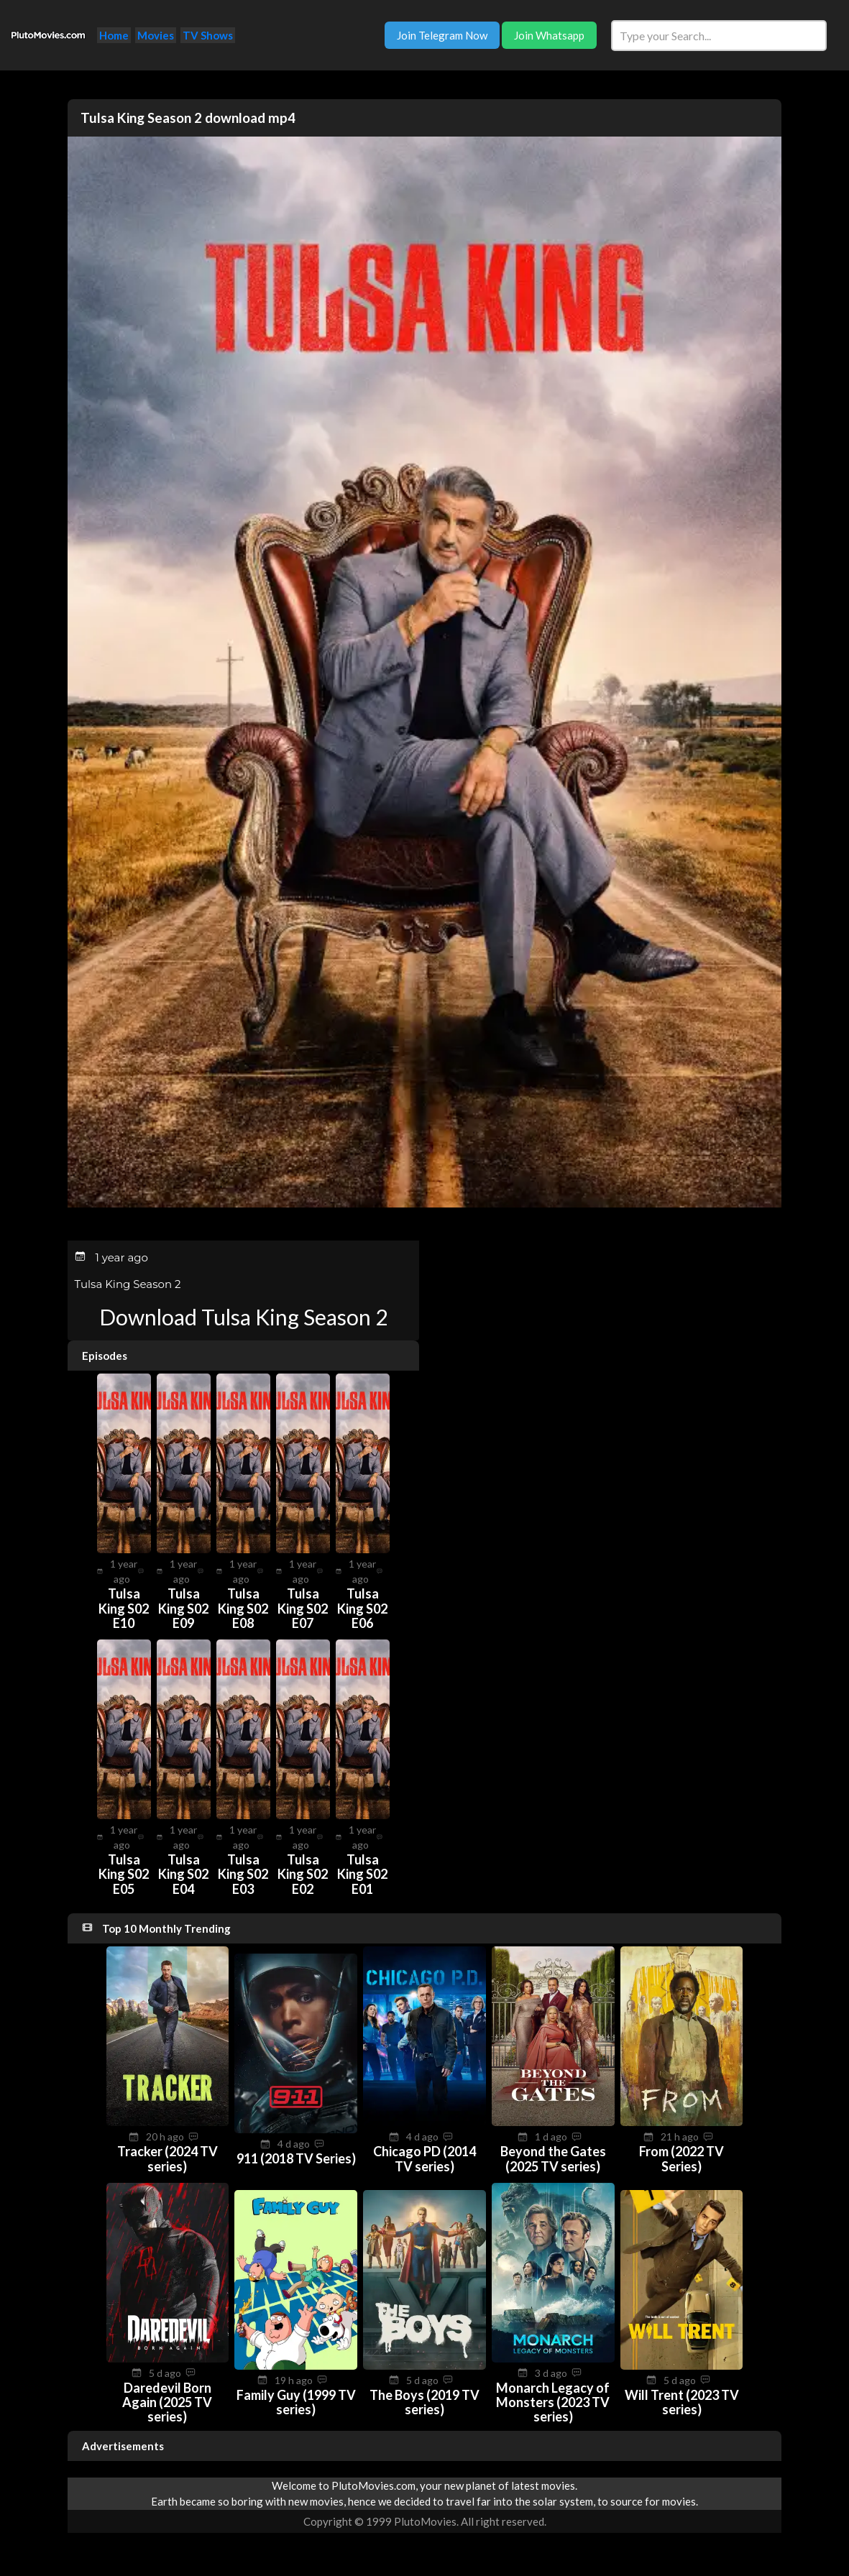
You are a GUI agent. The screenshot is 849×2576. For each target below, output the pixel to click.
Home (114, 35)
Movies (155, 35)
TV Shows (208, 35)
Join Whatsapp (549, 35)
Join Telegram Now (442, 35)
